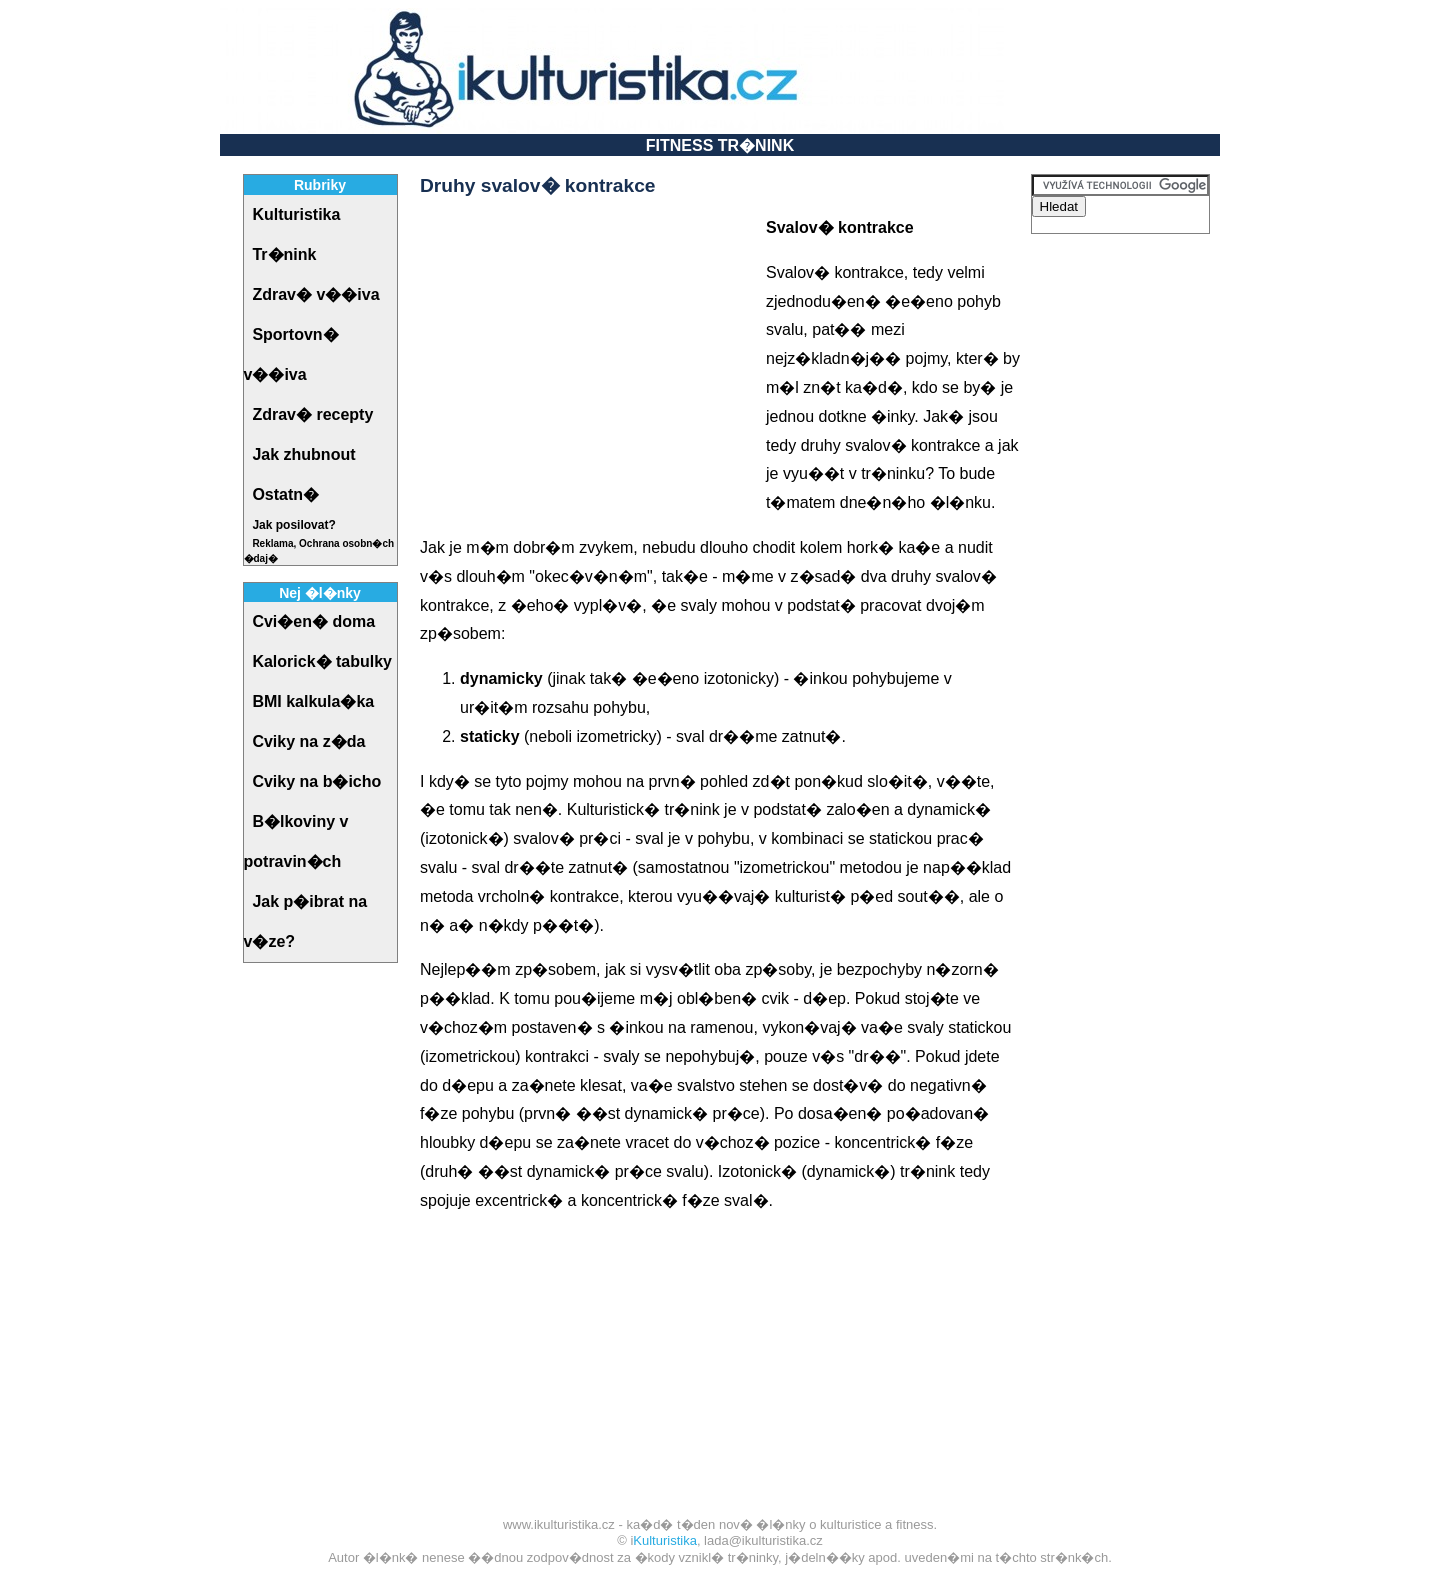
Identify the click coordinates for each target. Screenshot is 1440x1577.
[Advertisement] (588, 354)
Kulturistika (665, 1540)
